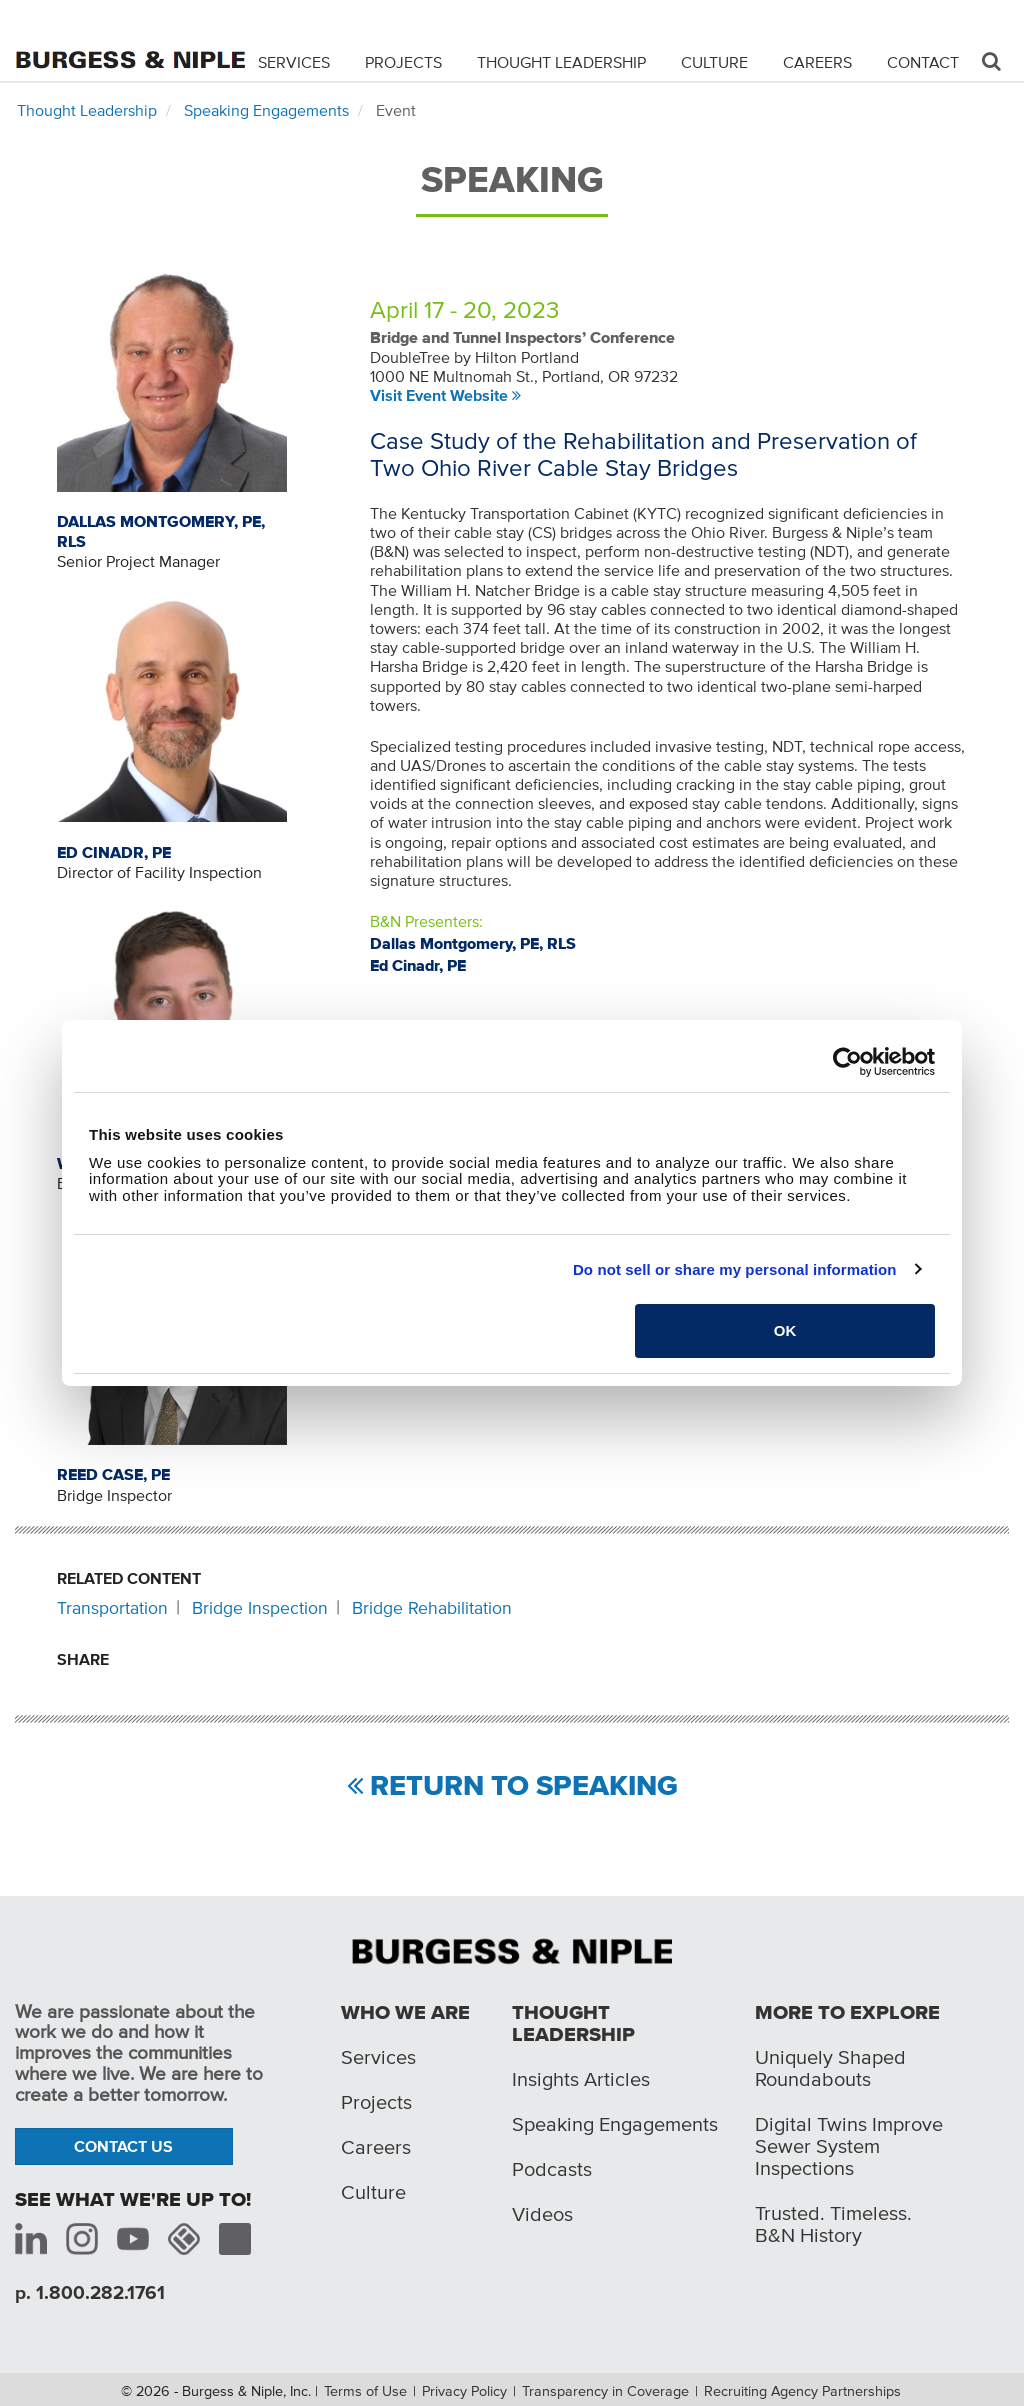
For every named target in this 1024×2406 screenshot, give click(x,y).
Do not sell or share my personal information (735, 1269)
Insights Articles (581, 2079)
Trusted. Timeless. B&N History (833, 2224)
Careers (817, 62)
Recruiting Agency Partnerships (802, 2391)
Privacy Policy (464, 2391)
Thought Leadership (561, 62)
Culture (714, 62)
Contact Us (123, 2146)
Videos (542, 2214)
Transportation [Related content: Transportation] (112, 1608)
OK (785, 1330)
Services (294, 62)
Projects (403, 62)
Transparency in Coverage (605, 2391)
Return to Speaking (524, 1786)
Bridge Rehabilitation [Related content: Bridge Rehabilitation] (432, 1608)
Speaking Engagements (266, 110)
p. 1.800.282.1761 (90, 2292)
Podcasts (552, 2169)
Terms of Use (365, 2391)
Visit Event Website (439, 395)
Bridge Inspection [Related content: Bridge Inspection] (260, 1608)
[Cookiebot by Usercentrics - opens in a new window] (847, 1062)
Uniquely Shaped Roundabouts (830, 2068)
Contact (923, 62)
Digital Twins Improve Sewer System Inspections (849, 2146)
